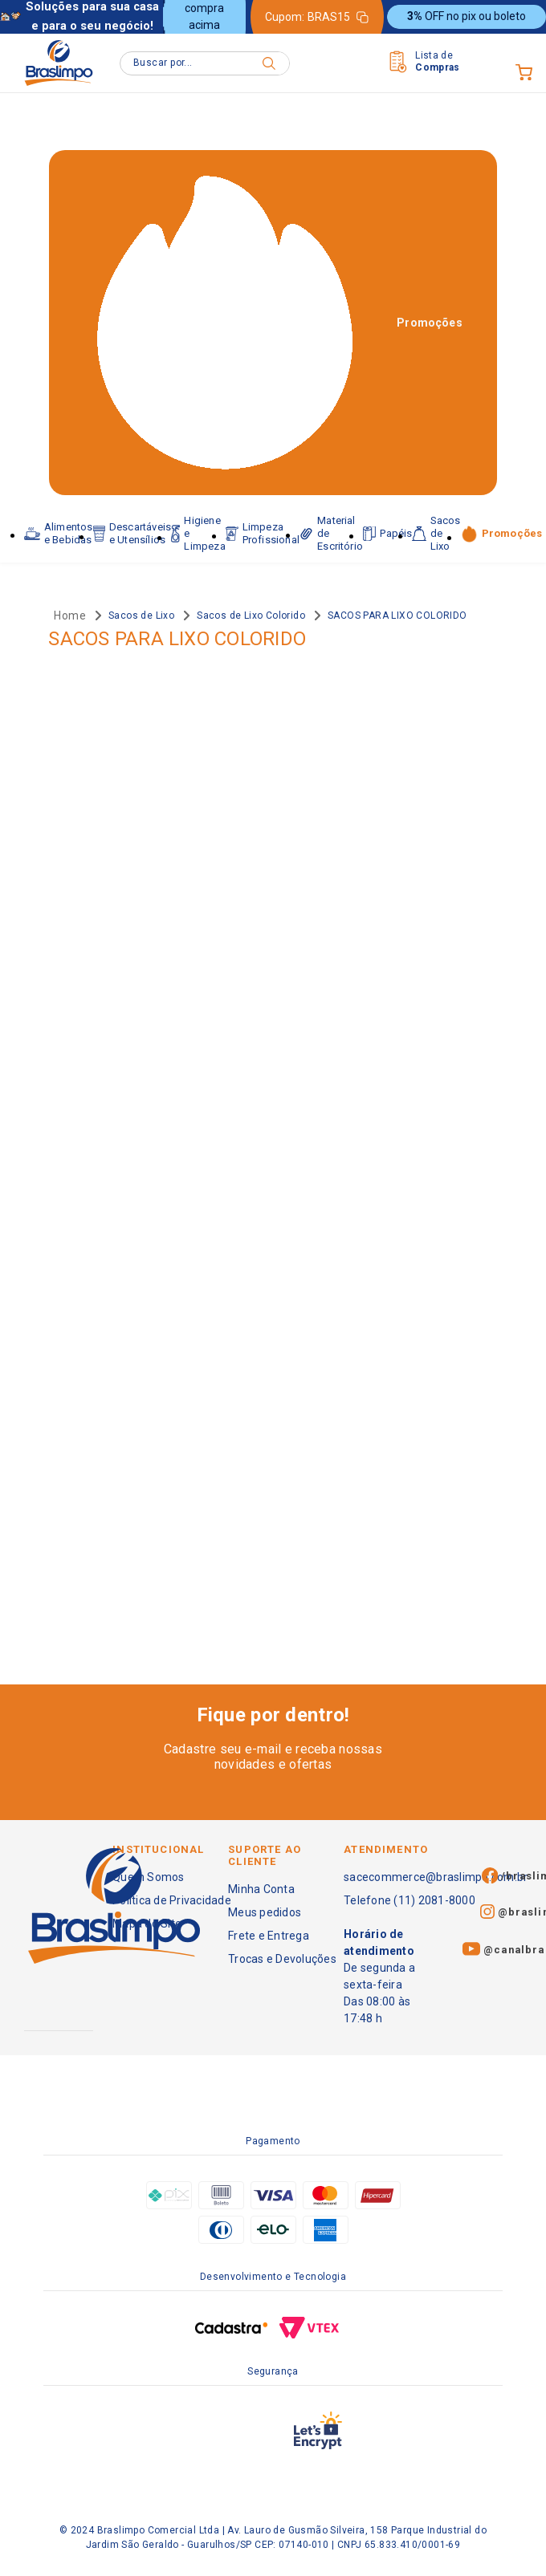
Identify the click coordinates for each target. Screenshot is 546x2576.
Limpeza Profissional (262, 533)
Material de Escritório (331, 533)
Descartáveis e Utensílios (132, 533)
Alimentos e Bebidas (58, 533)
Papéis (387, 534)
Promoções (429, 322)
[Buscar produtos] (269, 63)
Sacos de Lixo (436, 533)
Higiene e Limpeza (198, 533)
